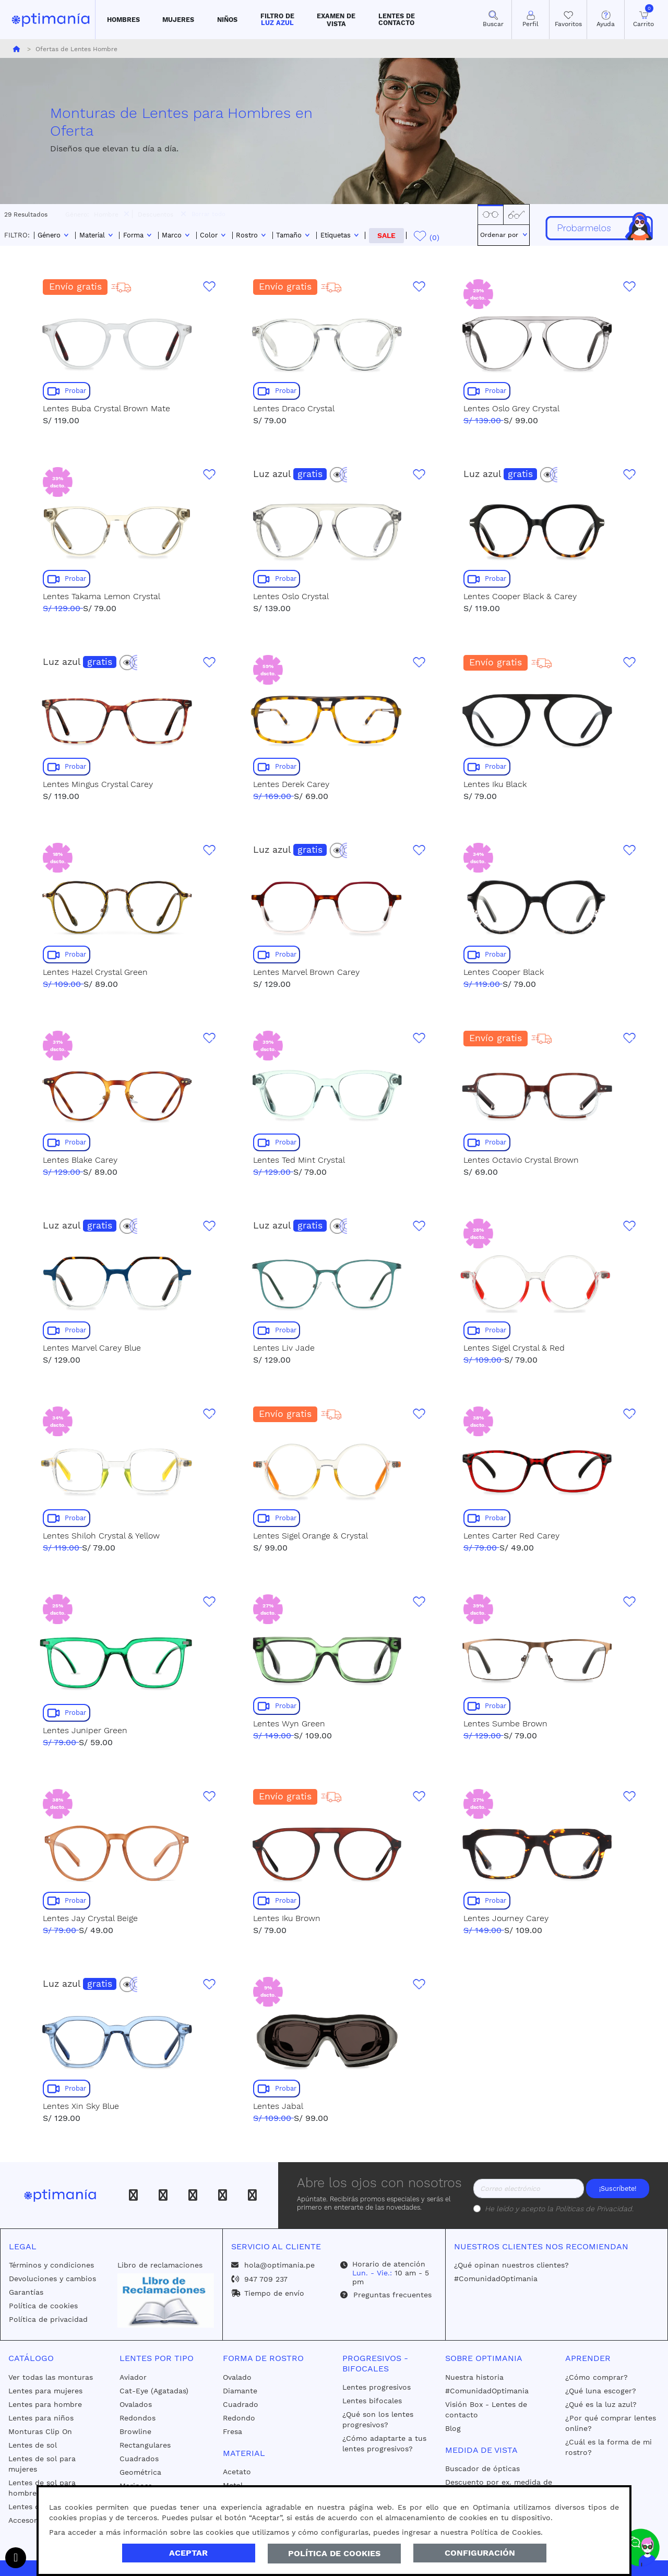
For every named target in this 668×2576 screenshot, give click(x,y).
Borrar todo (208, 214)
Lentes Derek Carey (291, 784)
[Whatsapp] (252, 2195)
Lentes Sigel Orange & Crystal (310, 1536)
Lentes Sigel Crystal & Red (514, 1348)
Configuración (480, 2553)
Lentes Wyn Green (289, 1723)
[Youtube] (223, 2195)
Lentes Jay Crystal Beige (90, 1918)
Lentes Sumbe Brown (505, 1723)
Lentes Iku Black (495, 784)
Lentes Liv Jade (284, 1348)
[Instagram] (163, 2195)
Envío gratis (75, 286)
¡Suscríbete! (617, 2188)
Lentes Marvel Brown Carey (306, 972)
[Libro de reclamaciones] (165, 2300)
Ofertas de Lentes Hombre (75, 49)
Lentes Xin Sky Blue (81, 2106)
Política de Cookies (334, 2553)
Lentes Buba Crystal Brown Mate (106, 408)
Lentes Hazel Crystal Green (95, 972)
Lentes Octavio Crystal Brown (521, 1160)
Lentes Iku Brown (286, 1918)
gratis (310, 474)
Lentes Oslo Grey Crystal (511, 408)
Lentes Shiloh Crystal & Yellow (101, 1536)
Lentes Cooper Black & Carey (520, 596)
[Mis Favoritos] (568, 19)
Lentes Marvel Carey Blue (92, 1348)
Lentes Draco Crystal (294, 408)
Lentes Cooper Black (503, 972)
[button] (123, 19)
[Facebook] (133, 2195)
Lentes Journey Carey (505, 1918)
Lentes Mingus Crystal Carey (98, 784)
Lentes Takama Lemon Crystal (101, 596)
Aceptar (188, 2553)
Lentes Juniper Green (85, 1730)
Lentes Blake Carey (80, 1160)
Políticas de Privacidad (593, 2208)
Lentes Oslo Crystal (291, 596)
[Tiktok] (193, 2195)
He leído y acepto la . (559, 2208)
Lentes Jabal (278, 2106)
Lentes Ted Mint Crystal (299, 1160)
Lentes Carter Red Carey (511, 1536)
